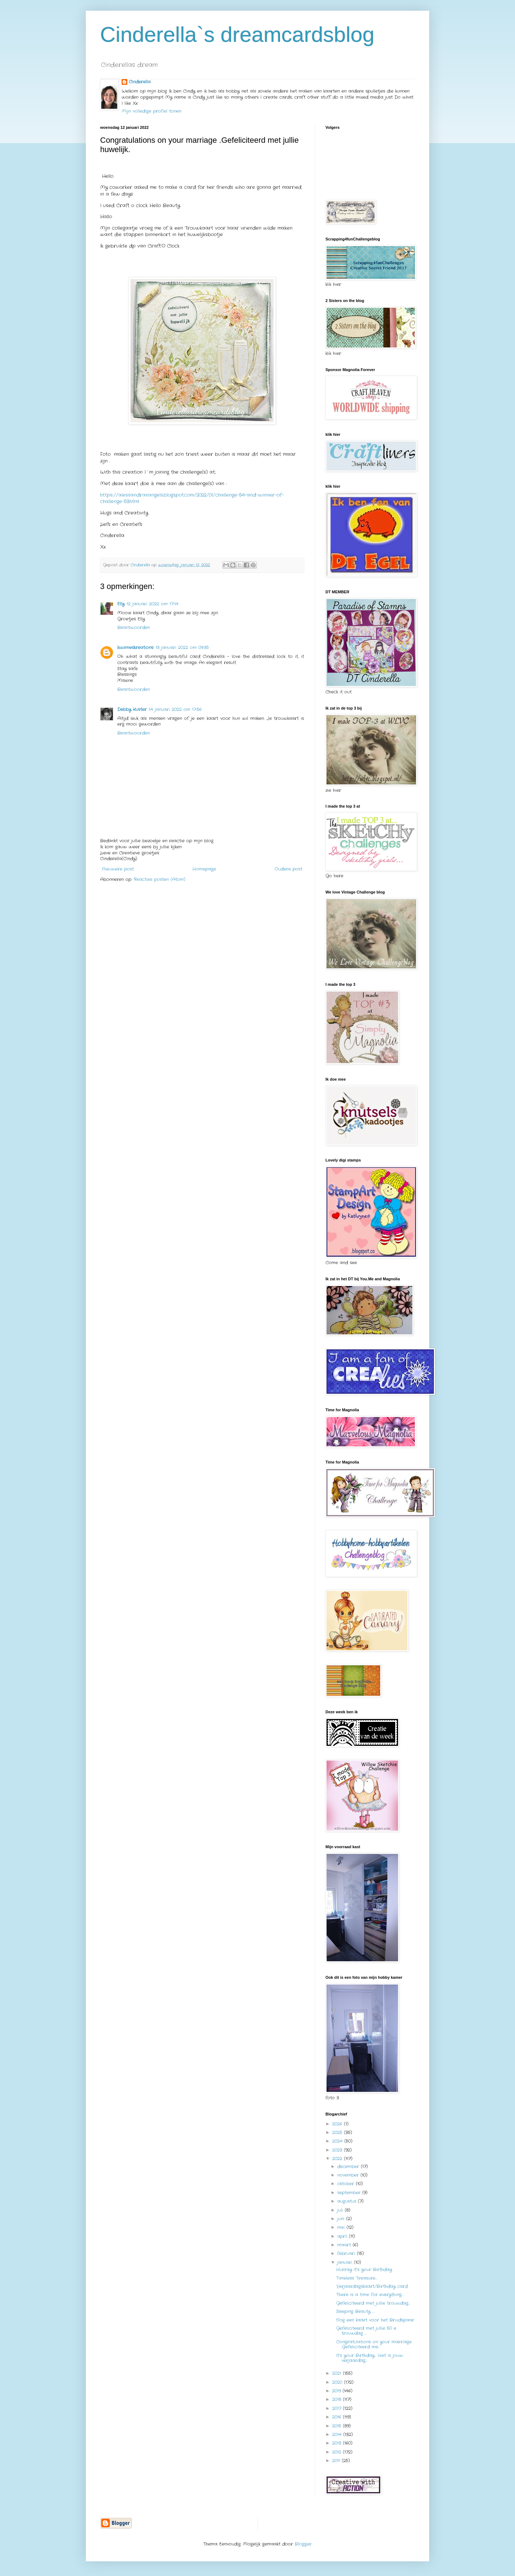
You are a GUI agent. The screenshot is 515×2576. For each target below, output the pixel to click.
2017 (337, 2408)
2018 (337, 2399)
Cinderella (140, 82)
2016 (337, 2417)
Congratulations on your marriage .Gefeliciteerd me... (374, 2344)
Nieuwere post (118, 869)
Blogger (303, 2544)
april (343, 2236)
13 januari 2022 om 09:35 (182, 647)
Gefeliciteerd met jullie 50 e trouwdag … (366, 2330)
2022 (338, 2159)
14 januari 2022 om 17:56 (175, 709)
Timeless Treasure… (356, 2278)
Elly (120, 604)
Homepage (204, 869)
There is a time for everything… (369, 2295)
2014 (337, 2434)
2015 (337, 2426)
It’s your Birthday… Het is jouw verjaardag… (369, 2357)
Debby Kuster (132, 709)
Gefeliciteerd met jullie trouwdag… (373, 2303)
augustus (347, 2201)
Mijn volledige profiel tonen (151, 111)
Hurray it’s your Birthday (364, 2269)
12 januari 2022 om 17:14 (152, 604)
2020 (338, 2382)
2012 (337, 2452)
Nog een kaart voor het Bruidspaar (375, 2320)
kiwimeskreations (135, 647)
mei (342, 2227)
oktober (346, 2184)
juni (341, 2219)
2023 (338, 2150)
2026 (338, 2124)
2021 (337, 2373)
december (349, 2166)
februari (347, 2253)
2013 (337, 2443)
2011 (337, 2461)
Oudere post (288, 869)
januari (345, 2262)
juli (341, 2210)
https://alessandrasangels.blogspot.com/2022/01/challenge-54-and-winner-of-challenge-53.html (192, 498)
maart (345, 2245)
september (349, 2193)
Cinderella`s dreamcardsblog (237, 35)
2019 (337, 2391)
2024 (338, 2141)
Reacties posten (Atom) (159, 879)
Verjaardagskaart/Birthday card (372, 2286)
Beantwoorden (133, 627)
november (348, 2175)
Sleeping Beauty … (355, 2311)
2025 (338, 2132)
